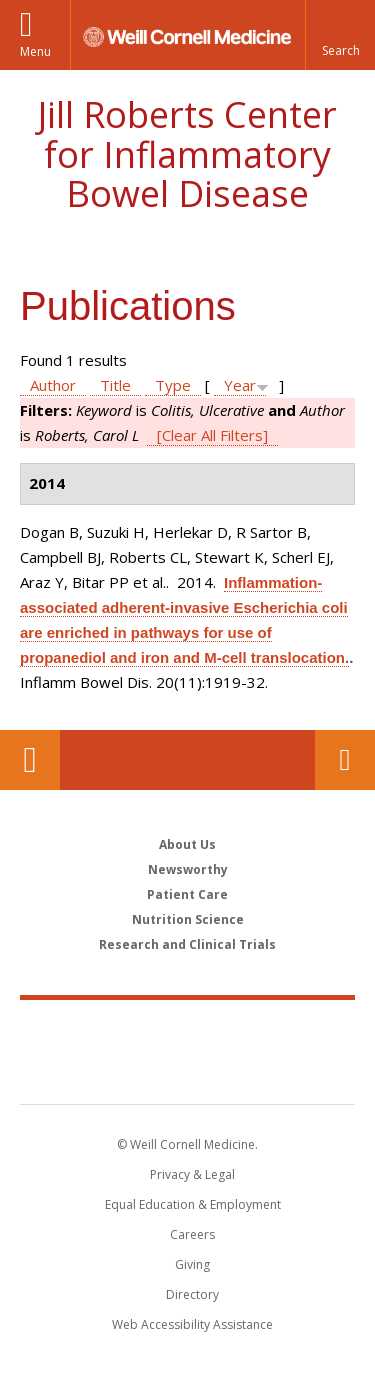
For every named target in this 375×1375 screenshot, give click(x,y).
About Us (187, 844)
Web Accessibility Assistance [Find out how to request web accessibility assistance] (192, 1324)
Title (115, 385)
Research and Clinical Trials (187, 944)
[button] (340, 35)
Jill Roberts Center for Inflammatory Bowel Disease (187, 154)
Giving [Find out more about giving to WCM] (192, 1264)
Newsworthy (188, 869)
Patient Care (187, 894)
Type (173, 385)
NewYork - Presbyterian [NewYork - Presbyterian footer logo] (187, 1072)
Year (240, 385)
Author (53, 385)
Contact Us (345, 760)
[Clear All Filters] (212, 435)
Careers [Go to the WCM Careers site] (192, 1234)
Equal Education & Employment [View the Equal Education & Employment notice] (193, 1204)
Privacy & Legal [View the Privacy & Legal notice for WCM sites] (192, 1174)
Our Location (30, 760)
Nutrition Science (188, 919)
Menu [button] (35, 51)
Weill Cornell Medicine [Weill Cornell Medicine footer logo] (188, 1030)
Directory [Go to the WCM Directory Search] (192, 1294)
